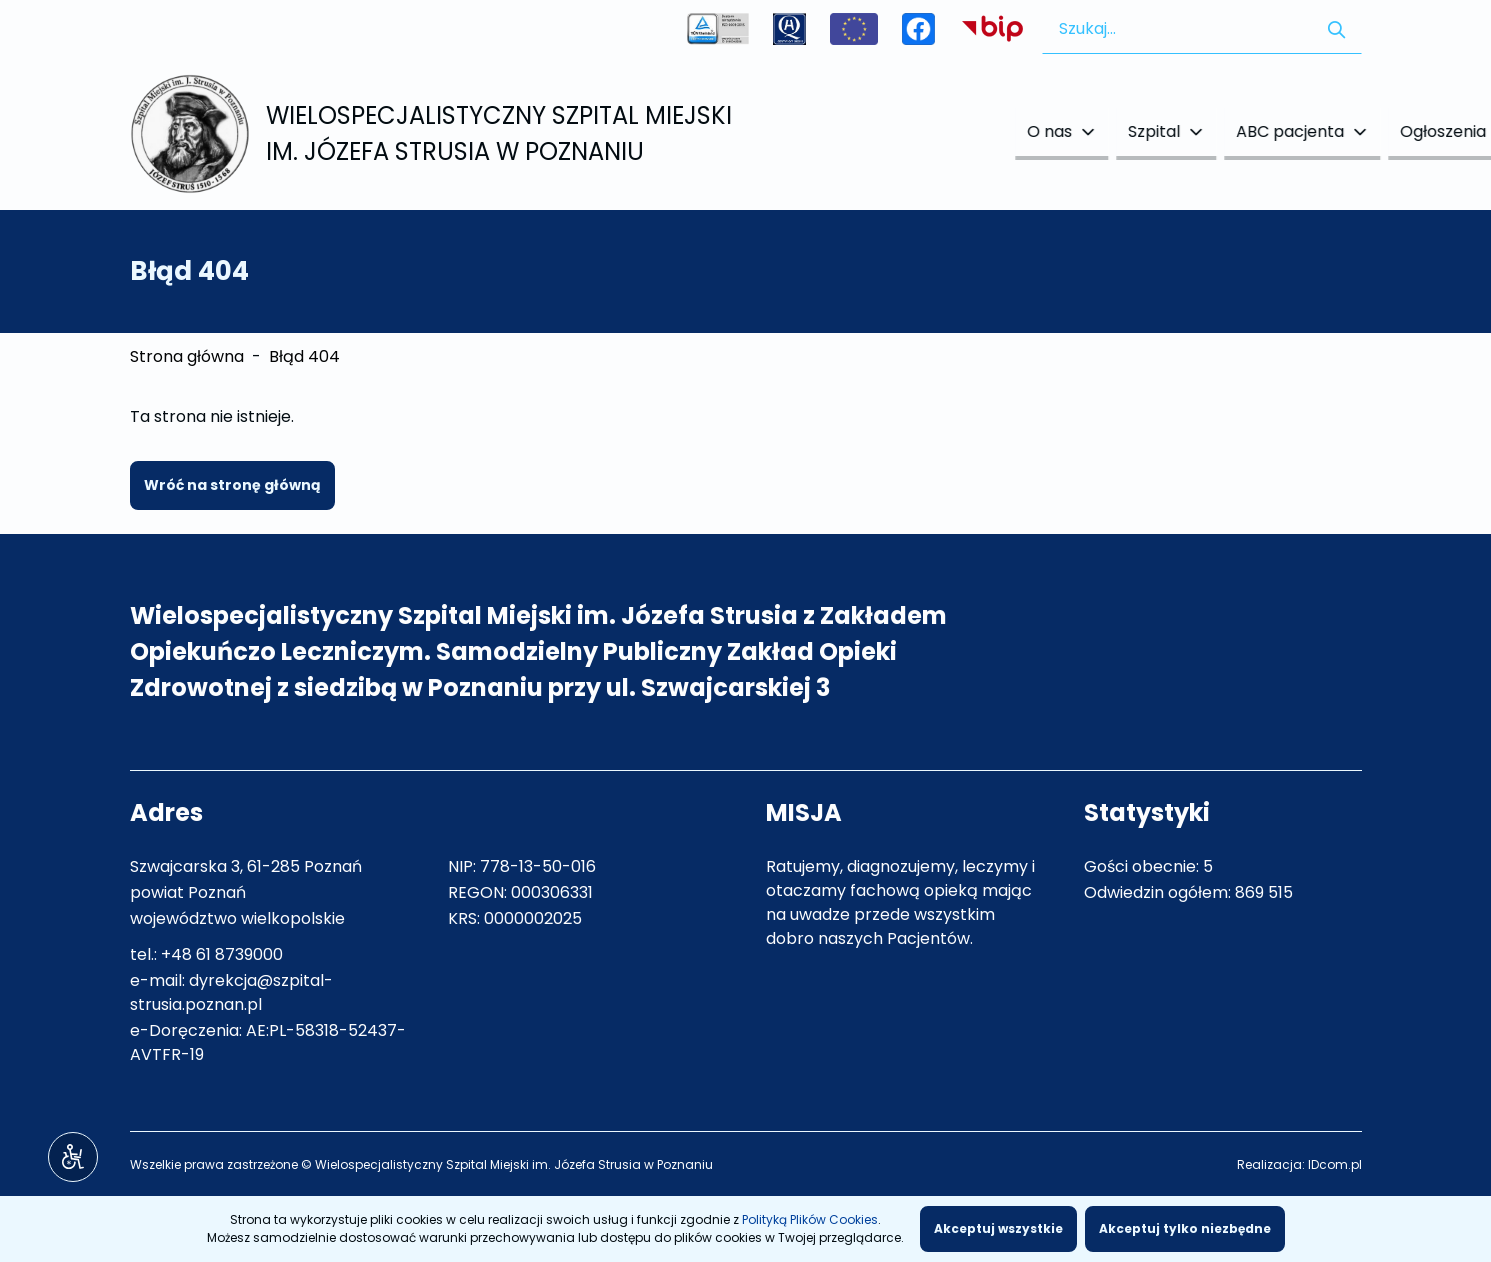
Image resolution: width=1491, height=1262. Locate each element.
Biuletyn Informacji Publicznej (992, 29)
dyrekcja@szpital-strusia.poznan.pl (231, 992)
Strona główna (187, 356)
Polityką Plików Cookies (810, 1219)
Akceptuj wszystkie (998, 1228)
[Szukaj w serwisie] (1336, 29)
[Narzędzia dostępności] (73, 1157)
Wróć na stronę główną (232, 485)
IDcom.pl (1335, 1164)
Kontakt (1318, 131)
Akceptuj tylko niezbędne (1185, 1228)
